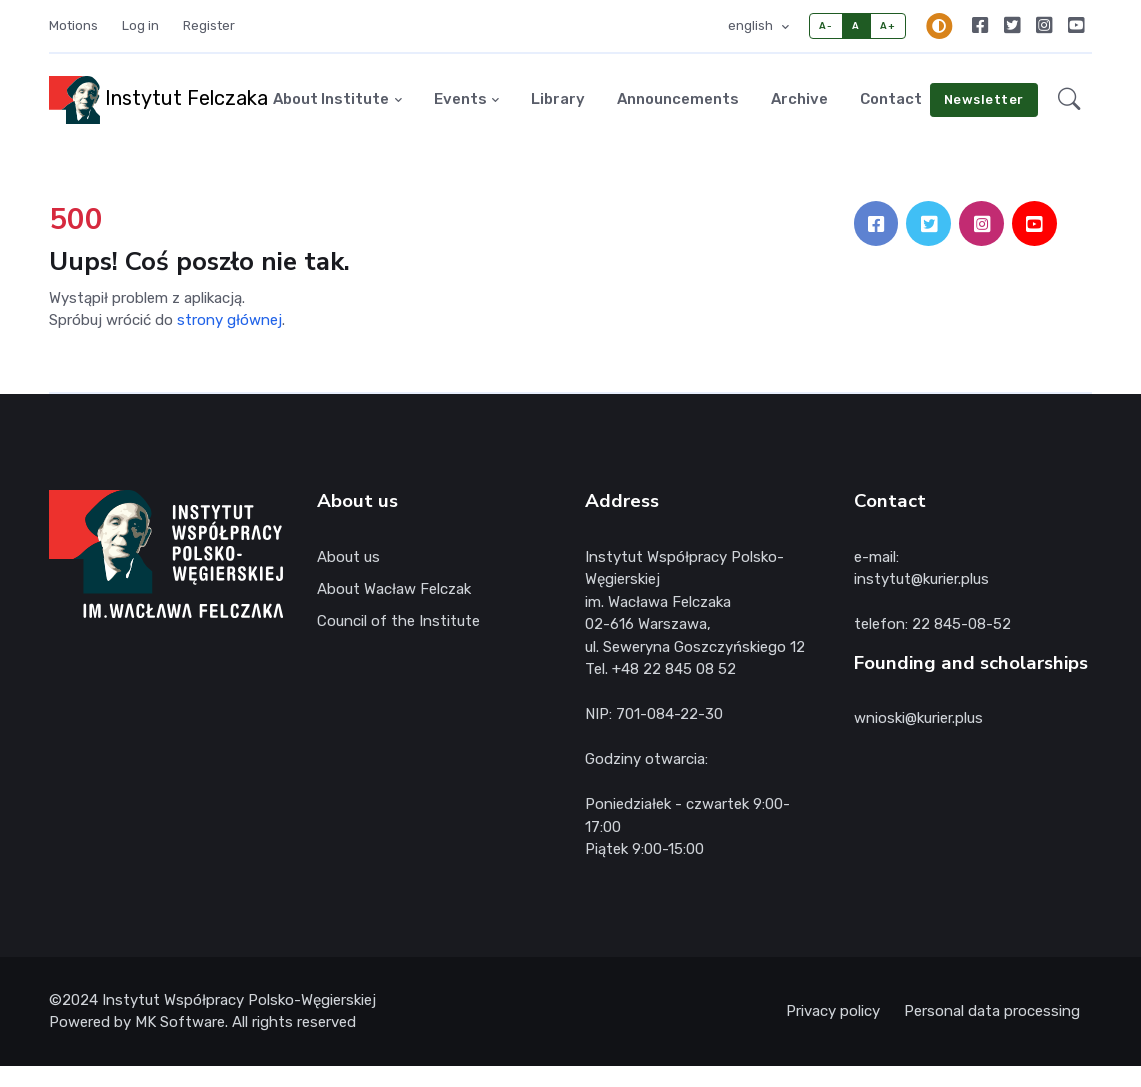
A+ (887, 25)
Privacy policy (833, 1011)
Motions (73, 25)
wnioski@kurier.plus (918, 718)
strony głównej (229, 320)
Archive (799, 99)
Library (558, 99)
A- (825, 25)
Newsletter (984, 99)
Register (209, 25)
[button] (1069, 100)
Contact (891, 99)
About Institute (331, 99)
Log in (140, 25)
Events (460, 99)
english (752, 25)
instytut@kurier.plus (921, 579)
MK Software (180, 1022)
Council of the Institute (398, 621)
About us (348, 557)
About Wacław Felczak (394, 589)
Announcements (678, 99)
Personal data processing (992, 1011)
